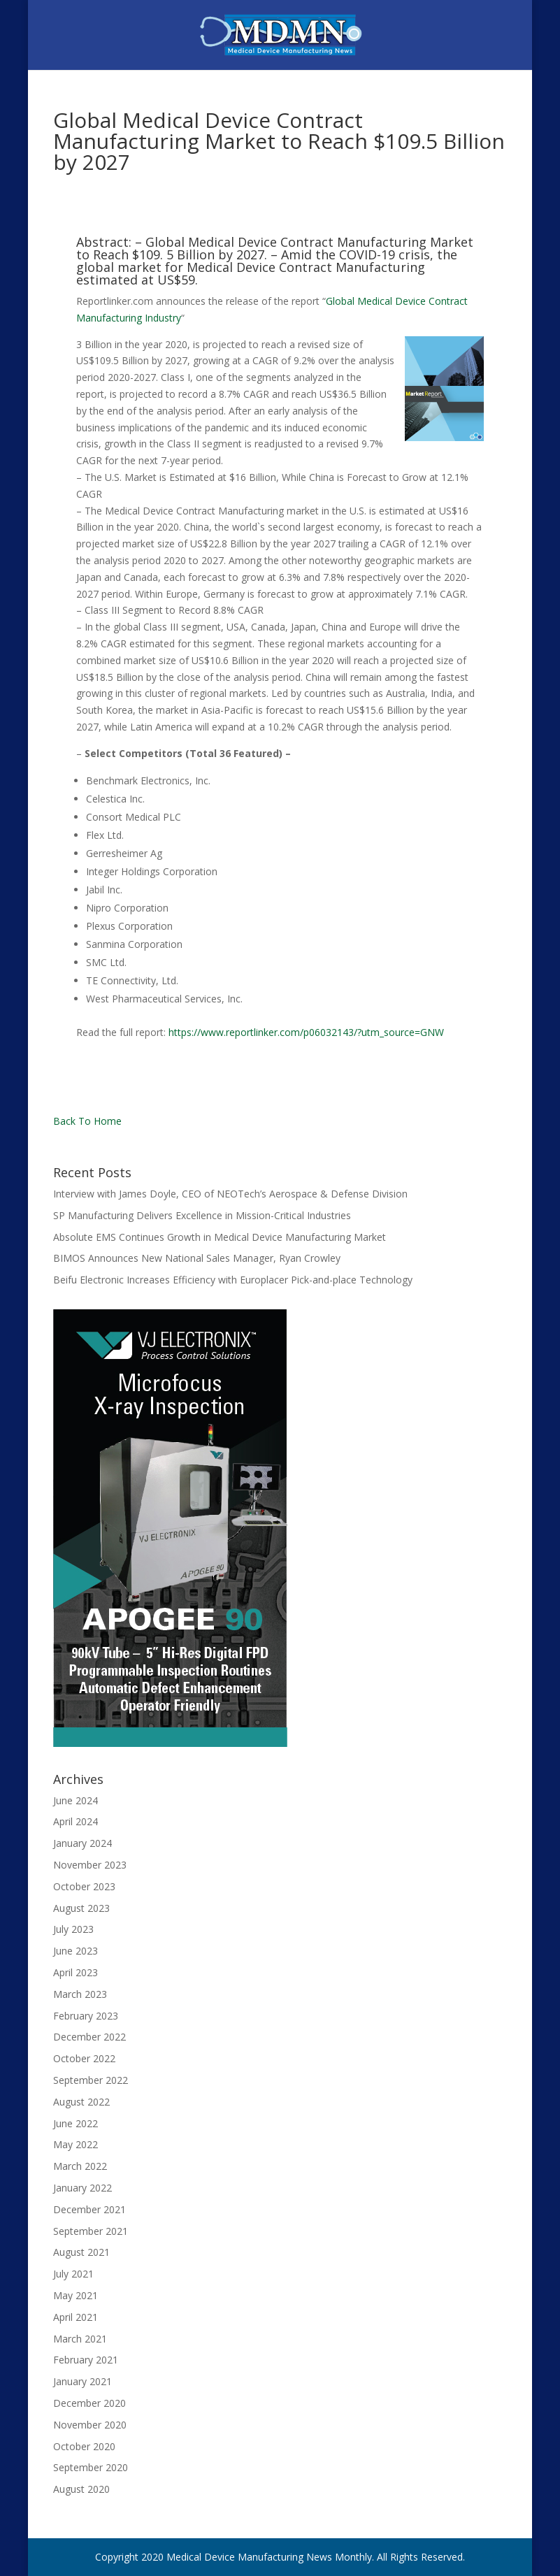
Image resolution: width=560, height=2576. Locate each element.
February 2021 (85, 2359)
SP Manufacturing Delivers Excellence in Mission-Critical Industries (202, 1215)
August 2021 (81, 2252)
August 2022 (81, 2101)
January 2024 (82, 1843)
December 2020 (89, 2403)
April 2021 (75, 2317)
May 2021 (75, 2295)
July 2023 (73, 1929)
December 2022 (89, 2036)
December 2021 (89, 2209)
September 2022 (90, 2080)
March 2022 (80, 2166)
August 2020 (81, 2489)
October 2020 (84, 2446)
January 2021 (82, 2381)
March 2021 (80, 2338)
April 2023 (75, 1972)
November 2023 (90, 1864)
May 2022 (75, 2144)
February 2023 (85, 2015)
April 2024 (75, 1821)
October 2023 (84, 1886)
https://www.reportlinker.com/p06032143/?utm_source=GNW (306, 1032)
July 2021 (73, 2273)
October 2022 (84, 2058)
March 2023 (80, 1994)
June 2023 (75, 1950)
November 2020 (90, 2424)
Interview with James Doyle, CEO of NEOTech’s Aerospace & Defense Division (230, 1193)
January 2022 (82, 2187)
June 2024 (75, 1800)
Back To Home (87, 1121)
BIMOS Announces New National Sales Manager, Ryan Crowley (196, 1258)
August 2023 (81, 1908)
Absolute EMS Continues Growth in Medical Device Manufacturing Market (219, 1237)
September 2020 (90, 2467)
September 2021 (90, 2231)
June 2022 (75, 2123)
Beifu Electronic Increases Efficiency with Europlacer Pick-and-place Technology (232, 1279)
